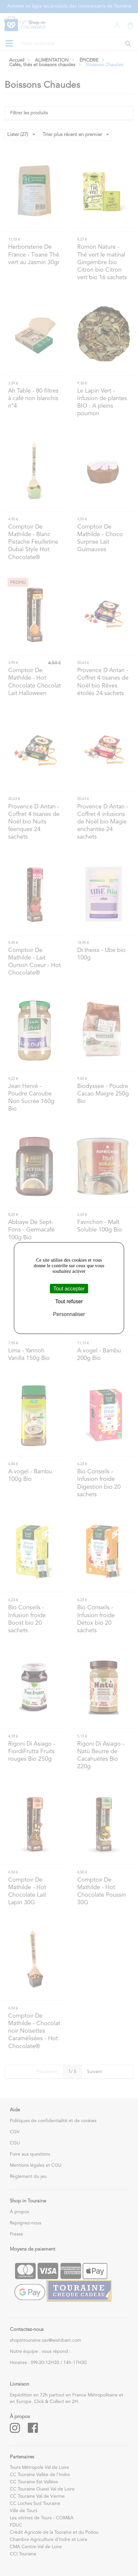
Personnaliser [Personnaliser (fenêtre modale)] (69, 1314)
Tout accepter (69, 1288)
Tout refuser (69, 1301)
